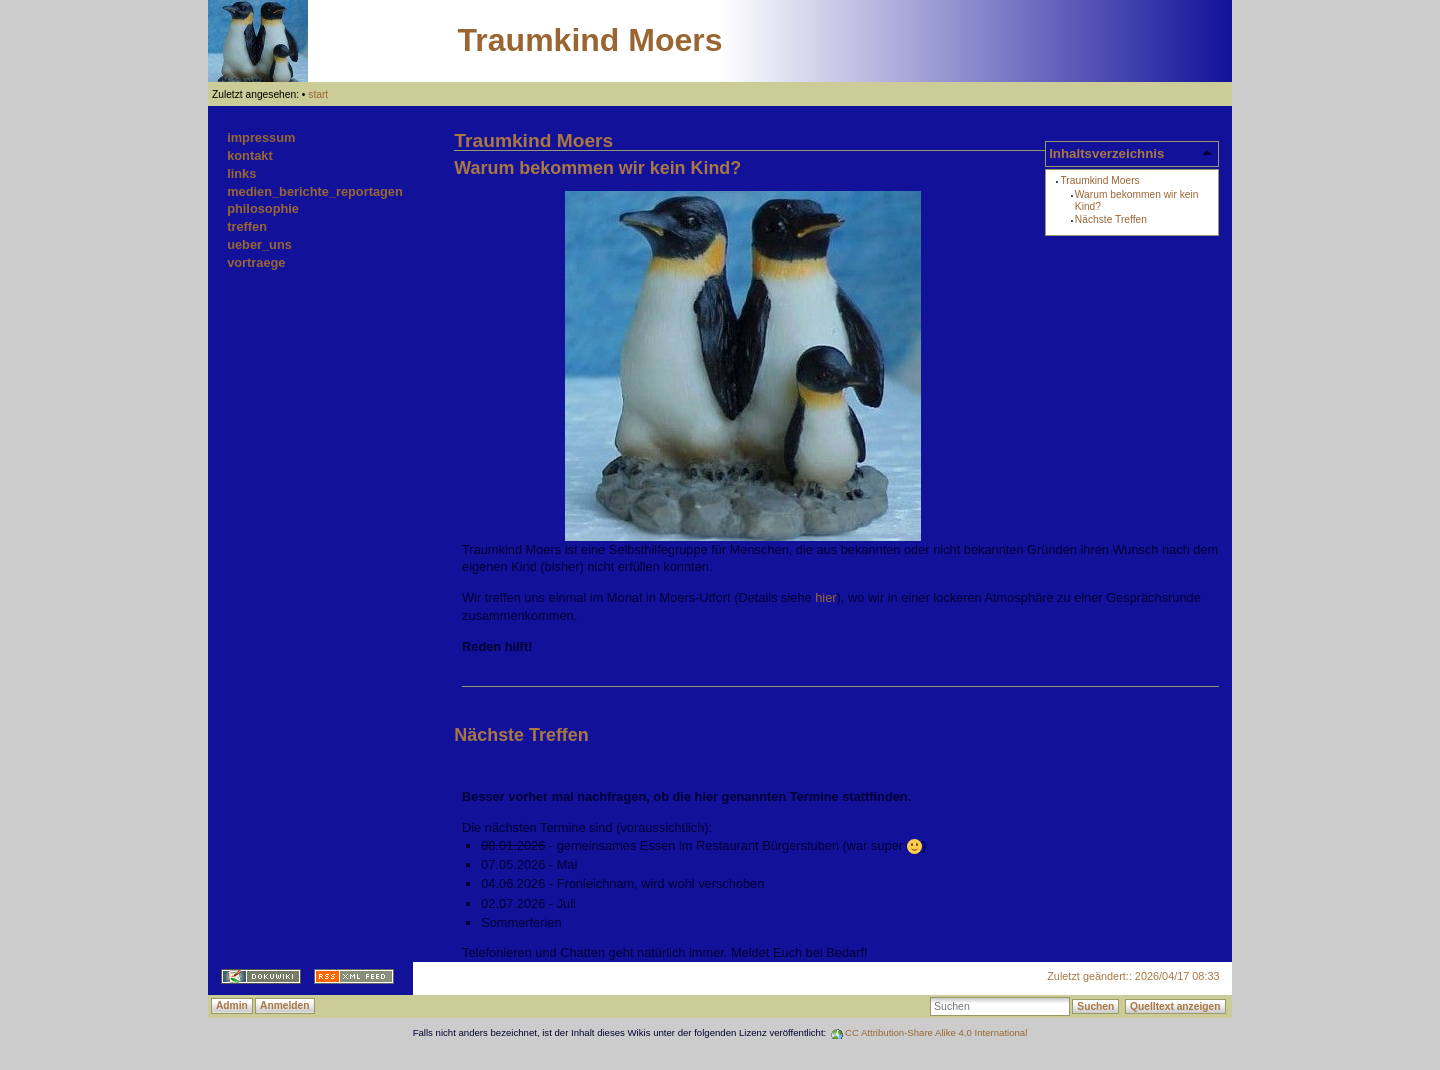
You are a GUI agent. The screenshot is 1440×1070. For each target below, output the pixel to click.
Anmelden (284, 1005)
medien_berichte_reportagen (315, 191)
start (318, 94)
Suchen (1095, 1006)
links (241, 173)
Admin (232, 1005)
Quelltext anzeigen (1175, 1006)
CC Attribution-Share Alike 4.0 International (936, 1032)
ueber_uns (259, 244)
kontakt (250, 155)
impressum (261, 137)
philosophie (263, 208)
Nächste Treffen (1111, 219)
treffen (247, 226)
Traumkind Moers (590, 40)
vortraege (256, 262)
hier (825, 597)
